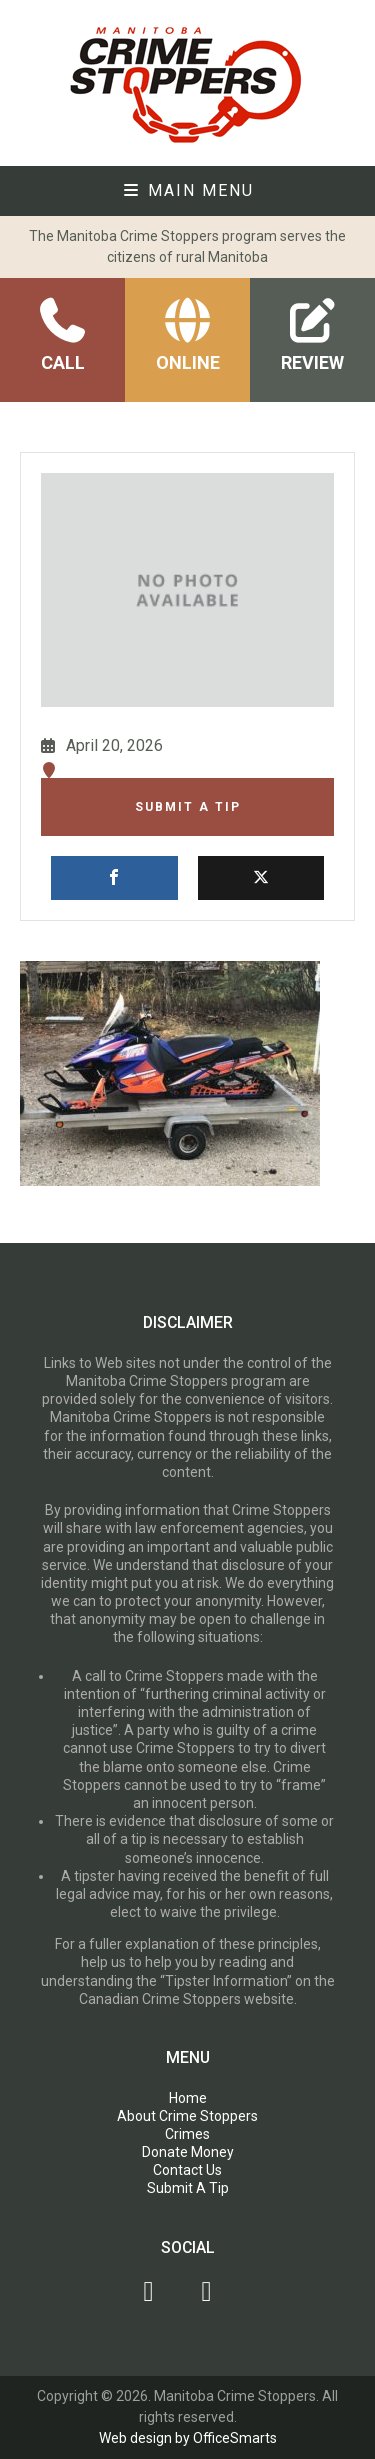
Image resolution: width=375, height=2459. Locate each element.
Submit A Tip (188, 807)
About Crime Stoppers (187, 2116)
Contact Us (187, 2170)
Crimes (187, 2134)
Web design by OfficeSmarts (188, 2438)
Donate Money (188, 2152)
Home (188, 2098)
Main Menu (188, 190)
